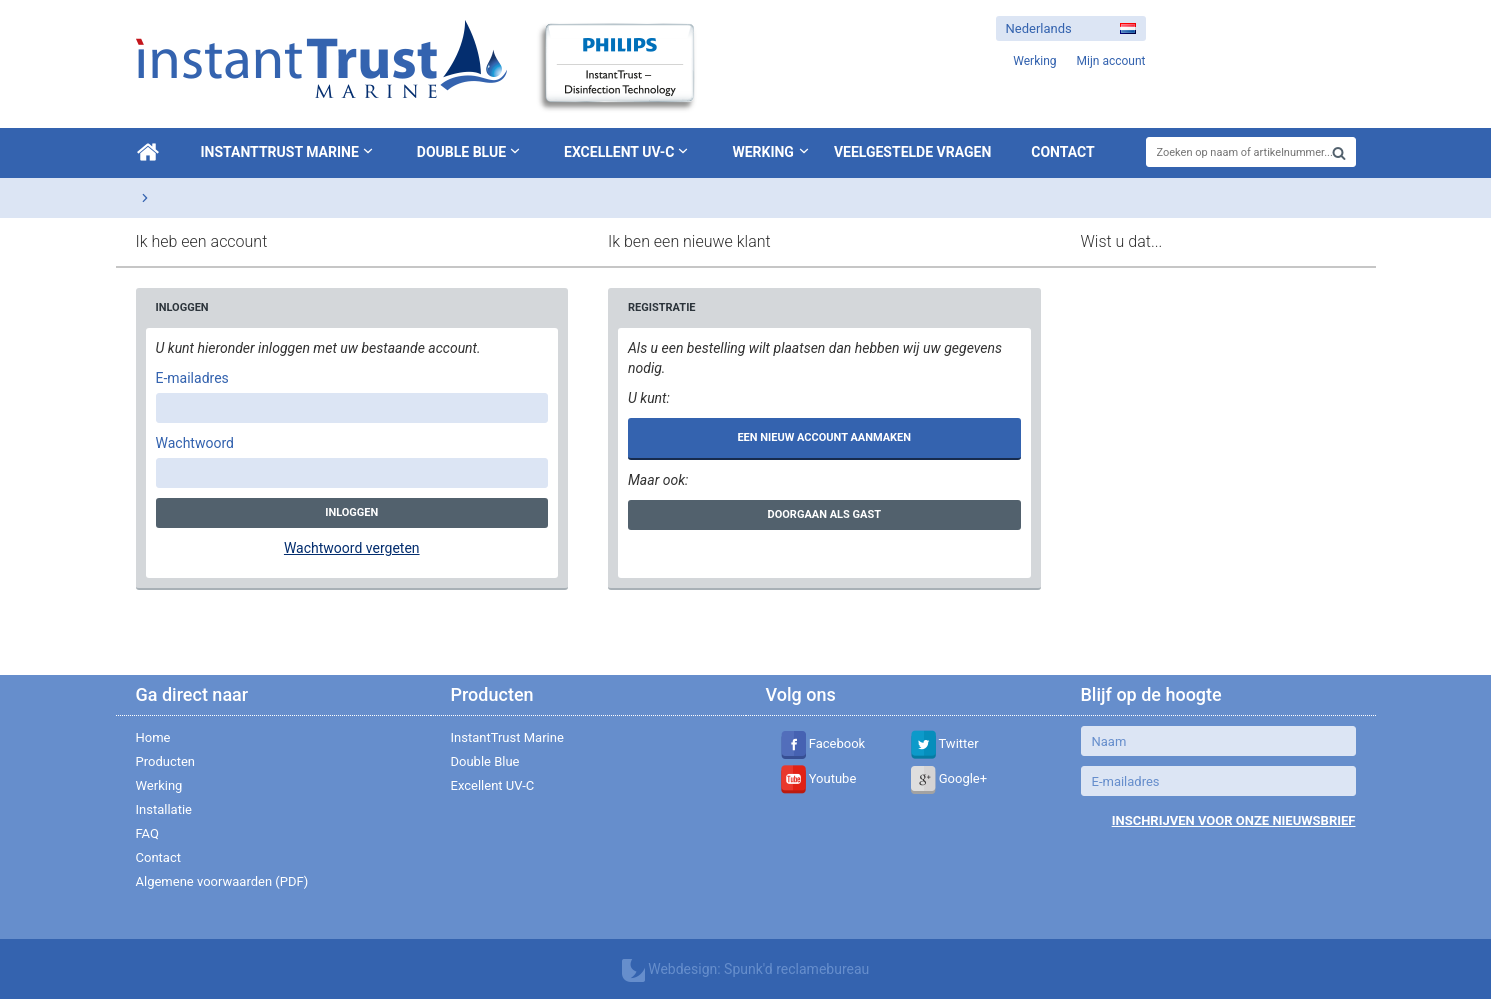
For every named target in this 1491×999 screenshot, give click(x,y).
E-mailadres (192, 378)
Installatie (164, 809)
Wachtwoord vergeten (352, 548)
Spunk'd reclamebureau (796, 969)
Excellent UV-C (628, 151)
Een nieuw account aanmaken (824, 437)
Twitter (945, 743)
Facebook (823, 743)
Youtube (819, 778)
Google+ (949, 778)
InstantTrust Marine (289, 151)
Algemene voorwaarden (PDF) (222, 881)
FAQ (147, 833)
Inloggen (351, 512)
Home (153, 737)
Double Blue (470, 151)
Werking (763, 152)
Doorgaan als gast (824, 514)
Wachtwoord (195, 443)
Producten (166, 761)
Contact (1062, 152)
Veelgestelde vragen (912, 152)
